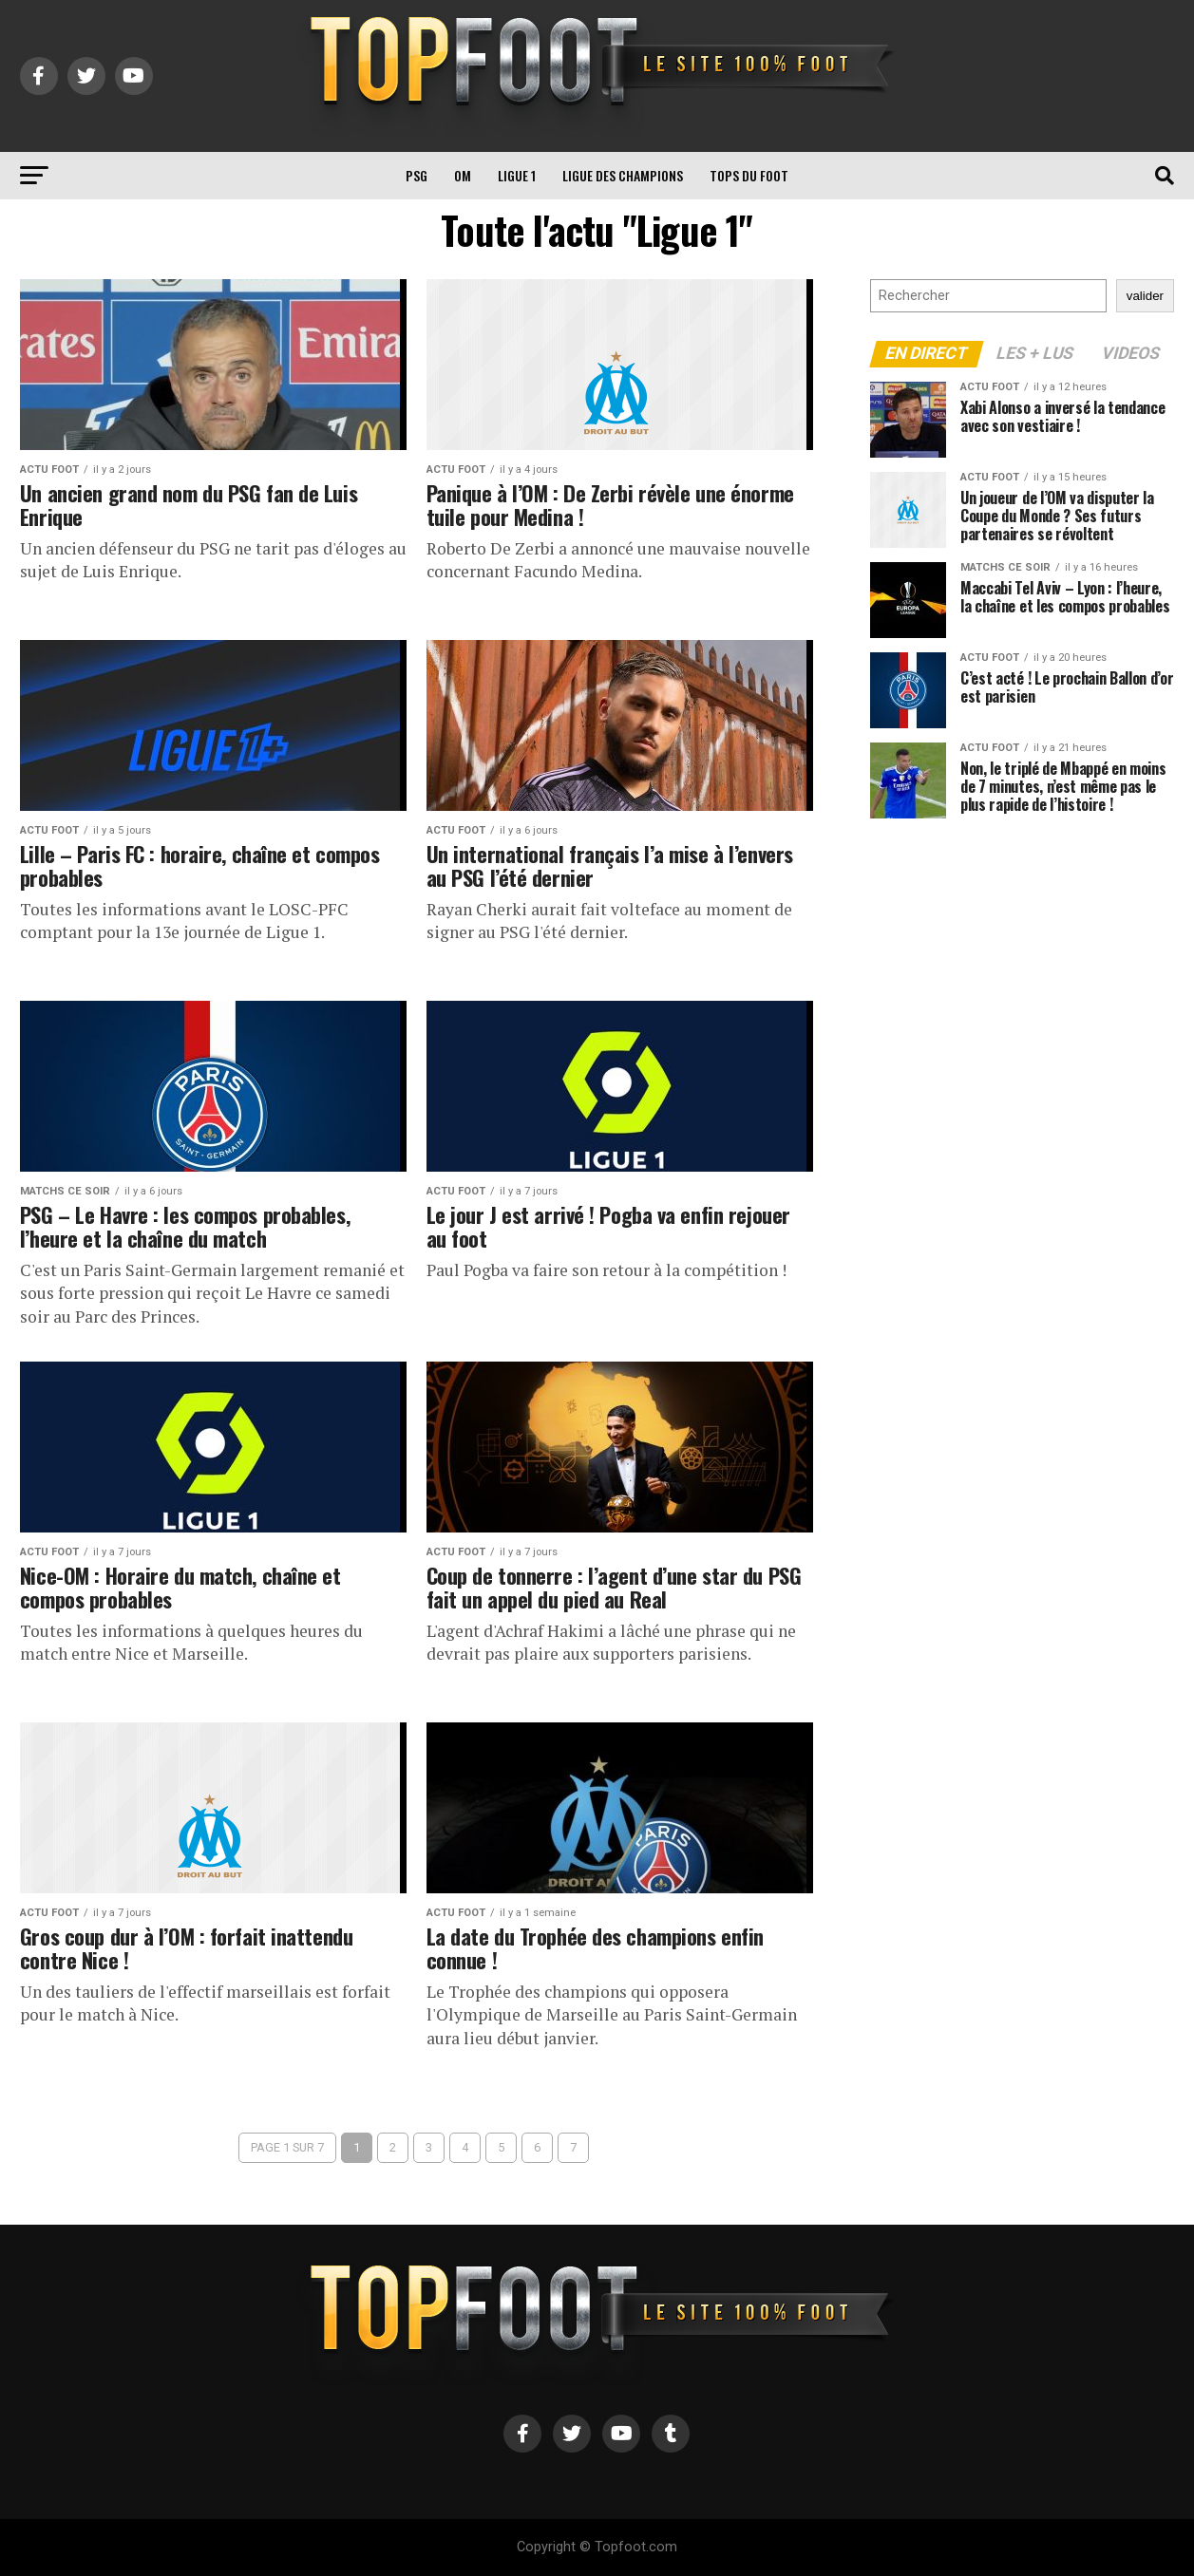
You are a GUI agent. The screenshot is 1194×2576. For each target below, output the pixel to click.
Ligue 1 (517, 175)
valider (1145, 296)
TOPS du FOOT (749, 175)
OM (462, 175)
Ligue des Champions (622, 175)
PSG (416, 175)
